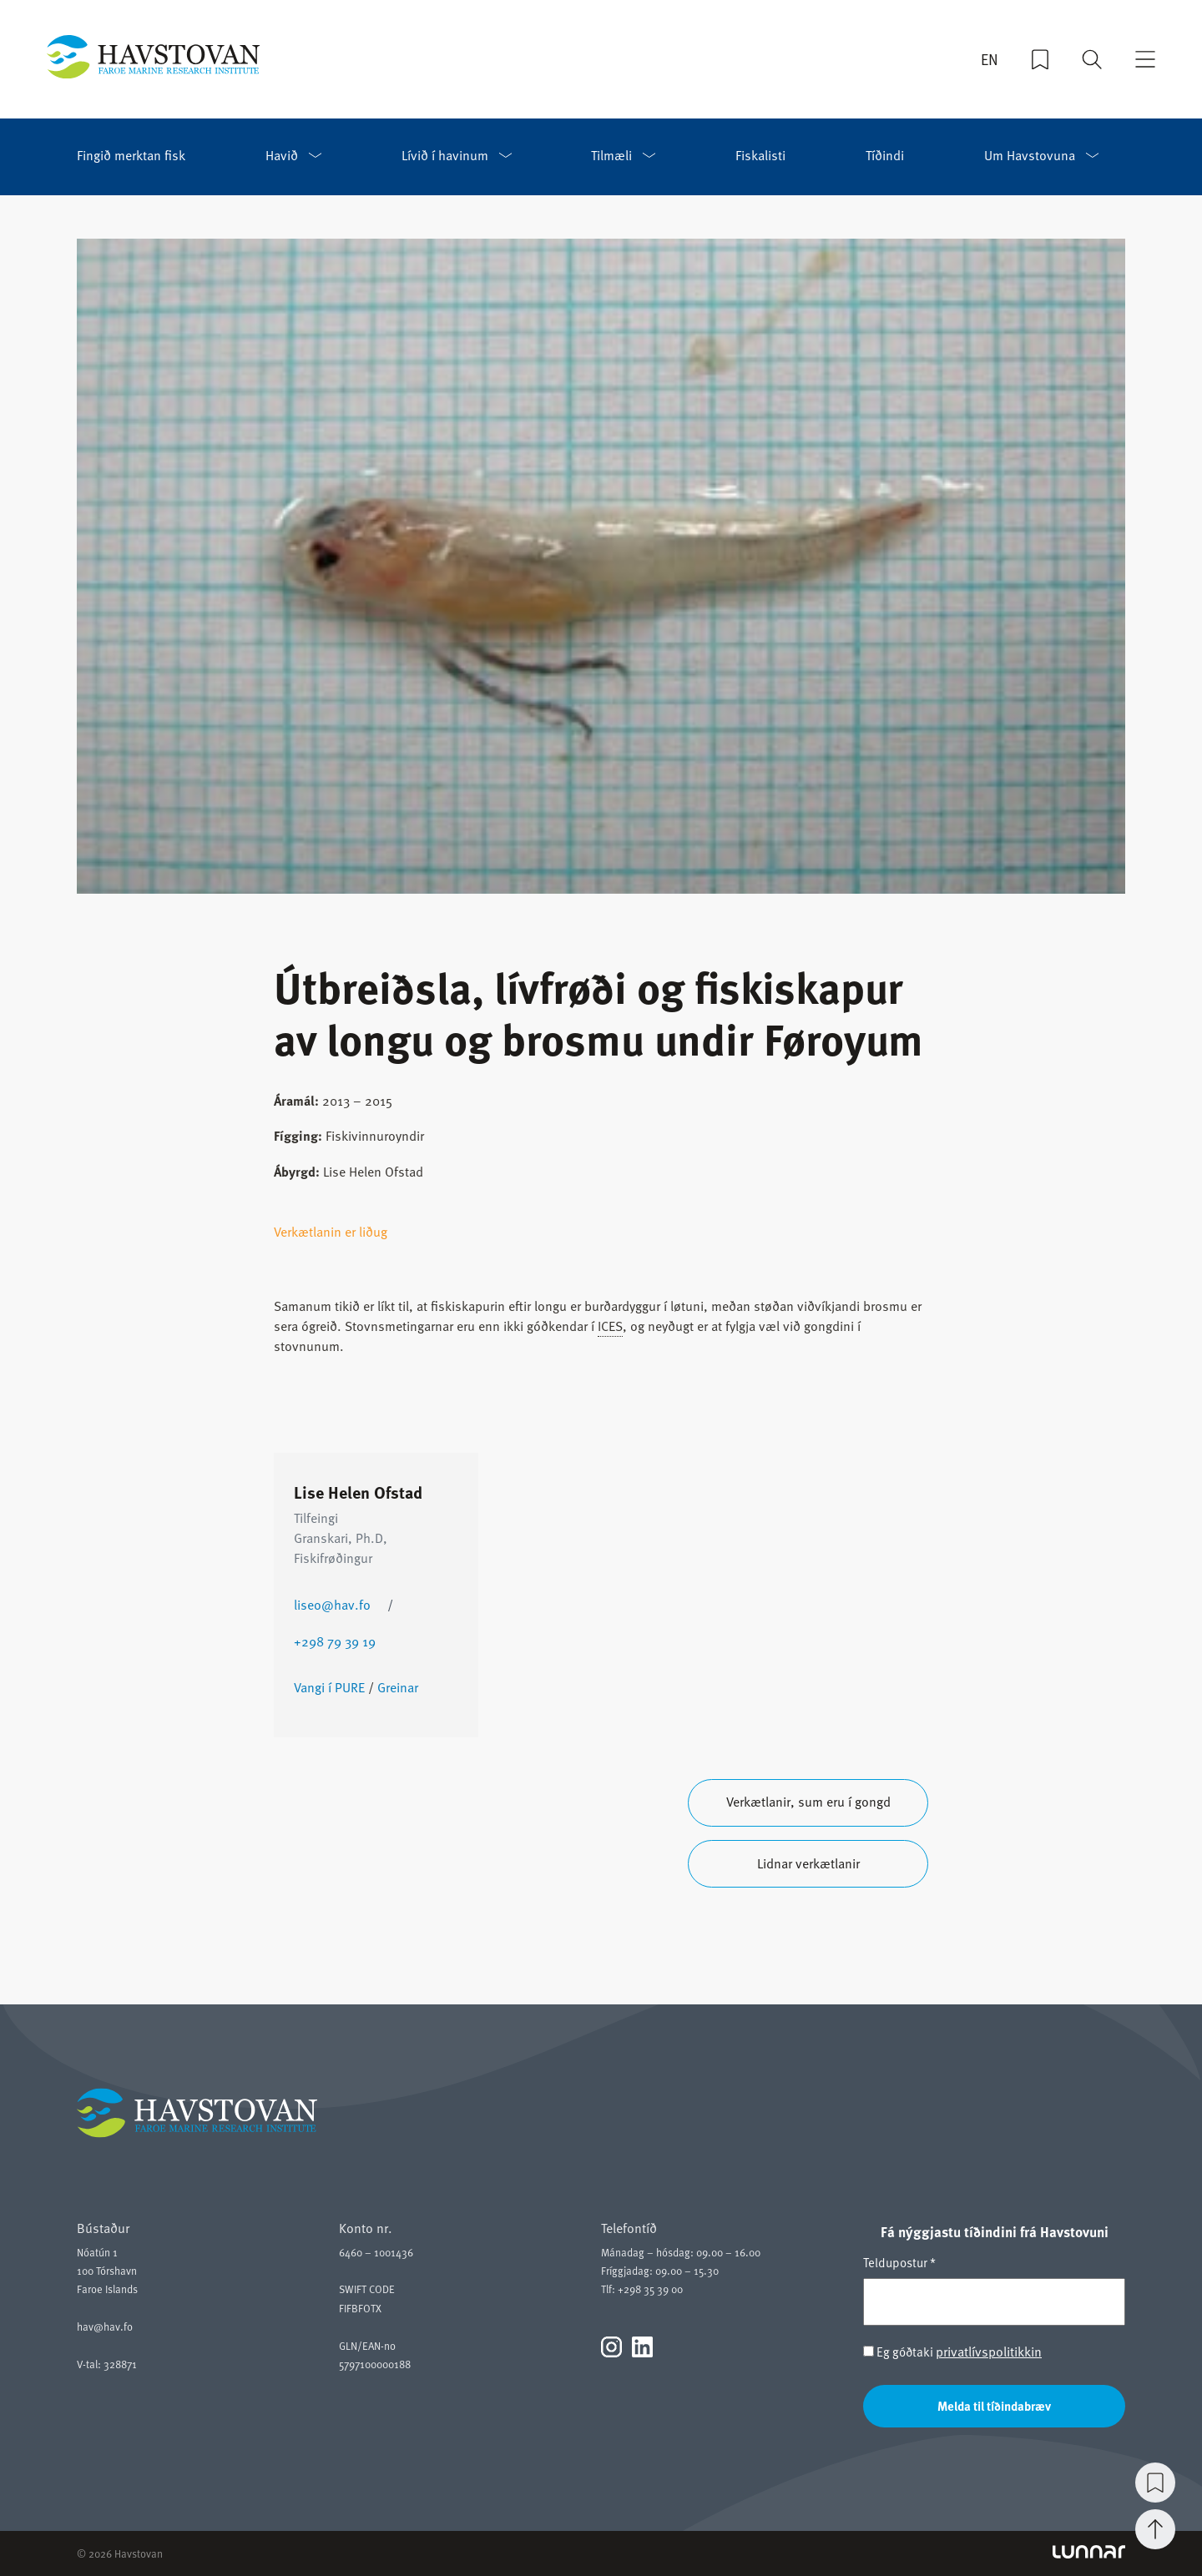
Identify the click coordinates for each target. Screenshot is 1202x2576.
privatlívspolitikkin (989, 2352)
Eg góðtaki (952, 2352)
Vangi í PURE (329, 1687)
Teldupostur (899, 2262)
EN (989, 59)
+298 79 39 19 (335, 1641)
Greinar (397, 1687)
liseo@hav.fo (332, 1605)
